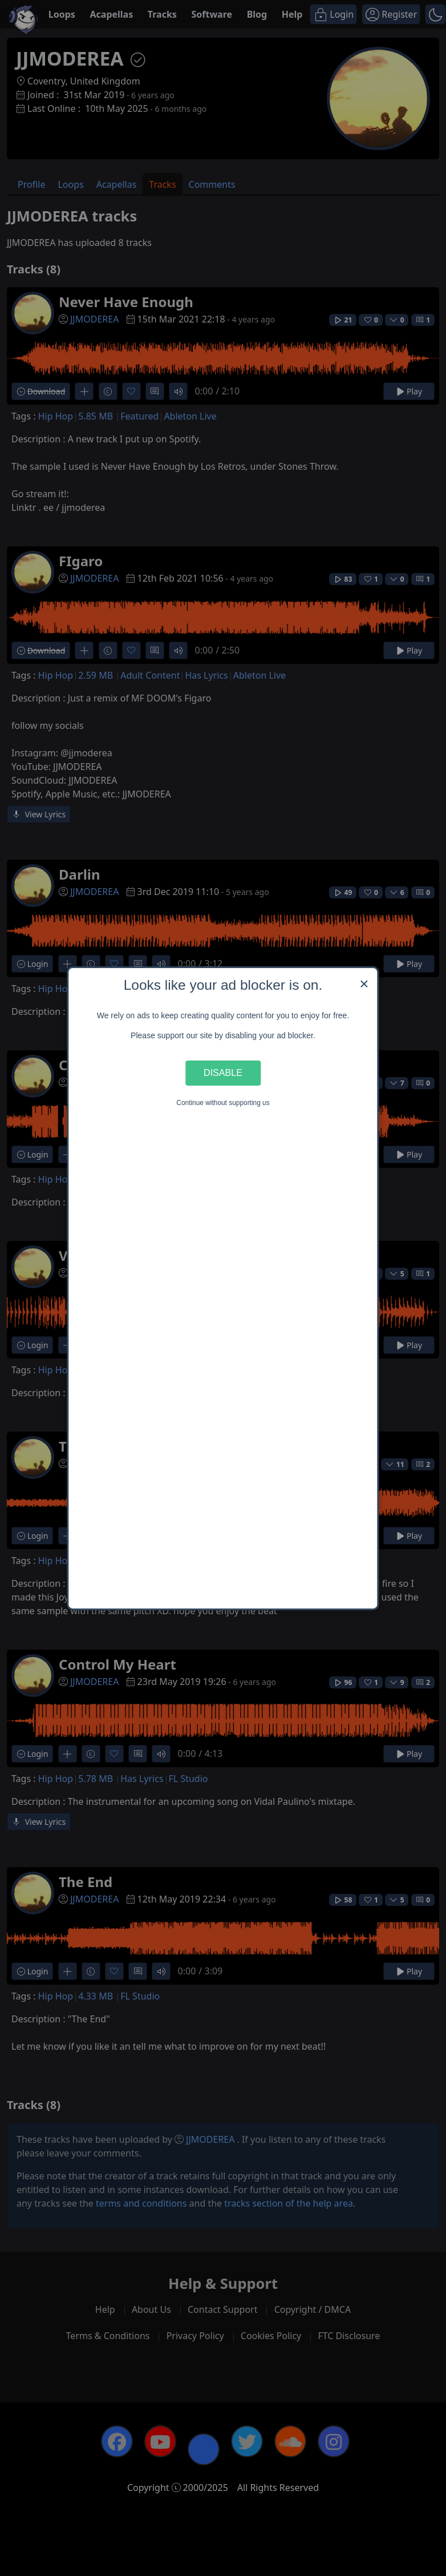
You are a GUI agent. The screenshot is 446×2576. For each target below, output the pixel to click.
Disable (223, 1072)
